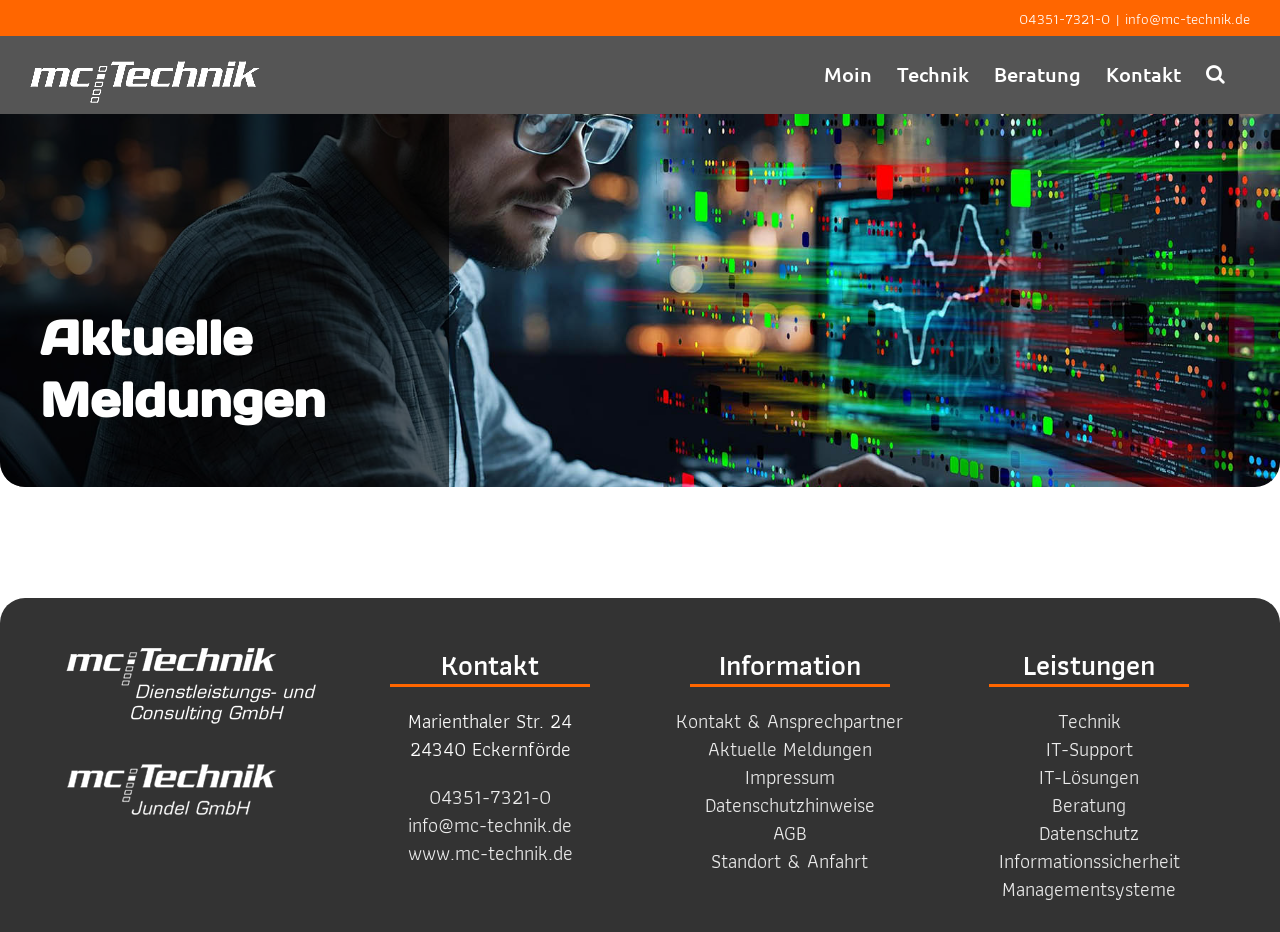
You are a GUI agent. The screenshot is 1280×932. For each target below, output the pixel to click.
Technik (1089, 721)
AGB (790, 833)
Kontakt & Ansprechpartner (789, 721)
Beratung (1089, 805)
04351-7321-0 (1064, 19)
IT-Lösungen (1089, 777)
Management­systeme (1089, 889)
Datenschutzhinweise (790, 805)
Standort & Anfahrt (789, 861)
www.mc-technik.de (490, 853)
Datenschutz (1089, 833)
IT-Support (1089, 749)
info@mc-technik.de (1187, 19)
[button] (1215, 73)
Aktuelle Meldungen (790, 749)
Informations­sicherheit (1089, 861)
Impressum (790, 777)
